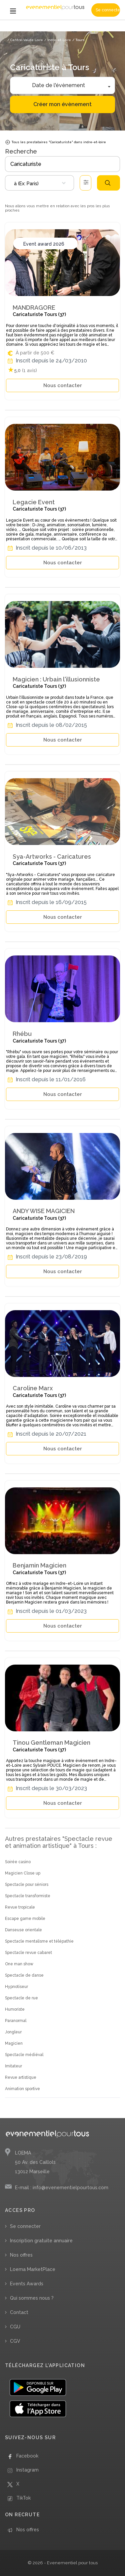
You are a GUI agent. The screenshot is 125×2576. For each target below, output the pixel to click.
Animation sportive (22, 2088)
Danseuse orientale (23, 1930)
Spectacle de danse (24, 1975)
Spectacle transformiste (27, 1896)
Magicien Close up (22, 1873)
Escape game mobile (25, 1918)
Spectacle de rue (21, 1998)
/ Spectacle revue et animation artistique (56, 29)
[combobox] (39, 183)
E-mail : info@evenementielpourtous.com (61, 2187)
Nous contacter (62, 385)
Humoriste (15, 2009)
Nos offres (21, 2255)
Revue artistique (20, 2077)
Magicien (14, 2043)
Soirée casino (18, 1861)
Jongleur (13, 2032)
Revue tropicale (20, 1907)
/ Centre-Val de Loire (25, 40)
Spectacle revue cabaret (28, 1952)
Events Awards (26, 2283)
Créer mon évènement (62, 104)
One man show (19, 1964)
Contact (19, 2312)
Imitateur (13, 2066)
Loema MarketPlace (32, 2269)
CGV (15, 2341)
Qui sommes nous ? (32, 2298)
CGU (15, 2326)
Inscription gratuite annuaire (41, 2240)
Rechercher (107, 183)
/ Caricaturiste (105, 29)
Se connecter (108, 10)
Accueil (13, 29)
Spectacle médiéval (24, 2054)
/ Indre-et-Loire (57, 40)
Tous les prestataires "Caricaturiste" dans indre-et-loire (55, 142)
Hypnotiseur (16, 1986)
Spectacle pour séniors (26, 1884)
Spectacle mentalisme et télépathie (39, 1941)
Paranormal (15, 2020)
